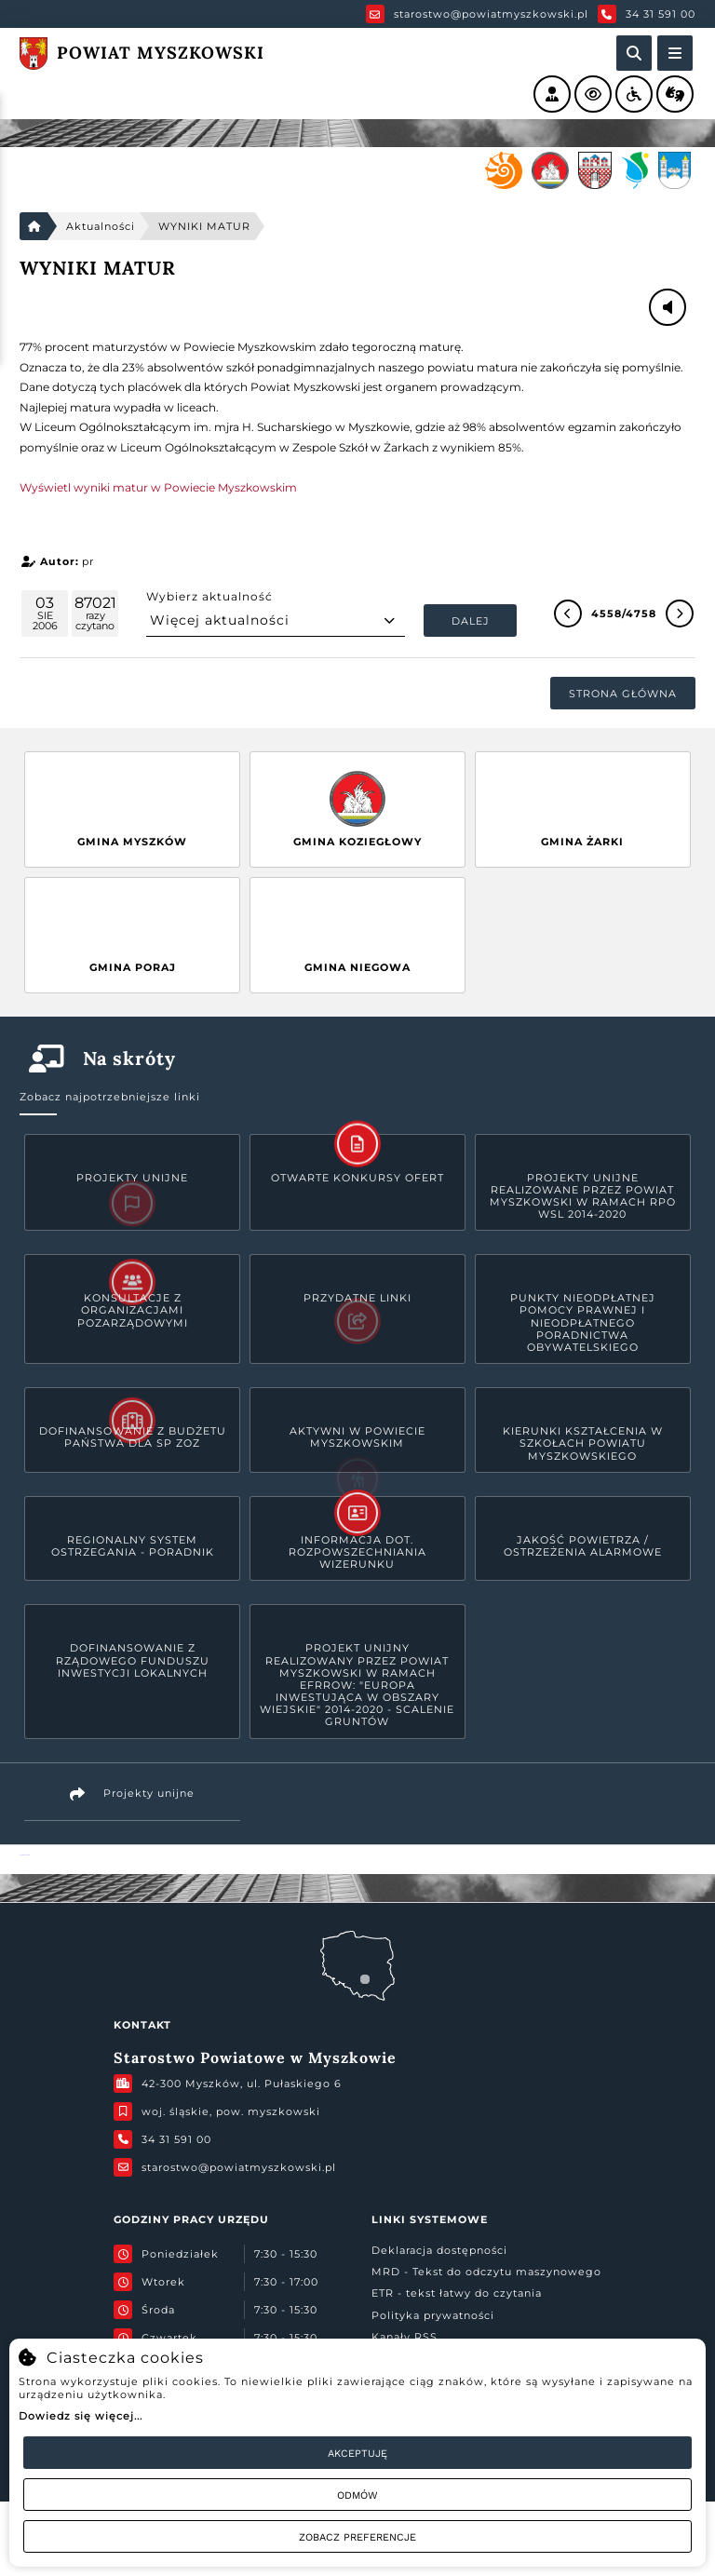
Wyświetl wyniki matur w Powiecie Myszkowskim (158, 487)
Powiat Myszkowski (25, 1854)
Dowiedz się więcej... (80, 2415)
